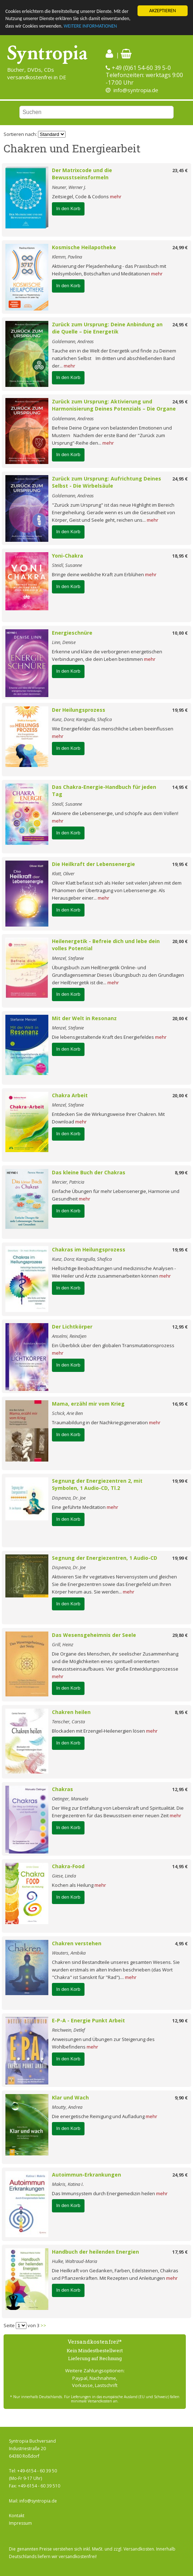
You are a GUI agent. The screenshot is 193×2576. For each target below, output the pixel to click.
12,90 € (180, 2020)
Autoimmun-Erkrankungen (86, 2174)
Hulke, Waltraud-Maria (74, 2261)
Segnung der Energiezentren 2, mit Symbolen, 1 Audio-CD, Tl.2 (97, 1484)
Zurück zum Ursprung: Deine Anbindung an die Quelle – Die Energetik (107, 328)
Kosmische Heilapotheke (84, 247)
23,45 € (180, 170)
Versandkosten (139, 2549)
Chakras (62, 1789)
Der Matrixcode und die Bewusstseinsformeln (82, 174)
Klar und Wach (70, 2097)
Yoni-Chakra (67, 555)
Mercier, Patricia (68, 1182)
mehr (115, 196)
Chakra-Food (68, 1866)
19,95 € (180, 710)
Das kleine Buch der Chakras (88, 1172)
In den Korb (68, 208)
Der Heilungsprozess (78, 709)
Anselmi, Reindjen (69, 1336)
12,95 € (180, 1326)
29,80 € (180, 1635)
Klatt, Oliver (63, 873)
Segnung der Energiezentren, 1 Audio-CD (104, 1557)
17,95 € (180, 2252)
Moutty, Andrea (67, 2107)
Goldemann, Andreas (73, 341)
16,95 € (180, 1404)
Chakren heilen (71, 1712)
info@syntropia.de (136, 90)
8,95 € (181, 1712)
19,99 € (180, 1481)
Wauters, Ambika (69, 1953)
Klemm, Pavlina (67, 257)
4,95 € (181, 1943)
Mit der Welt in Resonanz (84, 1018)
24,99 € (180, 247)
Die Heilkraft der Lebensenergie (93, 864)
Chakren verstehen (76, 1943)
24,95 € (180, 324)
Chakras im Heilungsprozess (88, 1249)
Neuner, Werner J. (69, 187)
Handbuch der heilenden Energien (95, 2251)
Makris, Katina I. (68, 2184)
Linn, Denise (64, 642)
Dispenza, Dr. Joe (69, 1498)
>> (43, 2325)
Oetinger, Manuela (70, 1798)
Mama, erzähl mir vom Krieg (88, 1403)
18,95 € (180, 556)
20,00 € (180, 941)
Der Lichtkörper (72, 1326)
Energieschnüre (72, 632)
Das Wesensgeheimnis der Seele (94, 1635)
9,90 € (181, 2097)
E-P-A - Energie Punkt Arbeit (88, 2020)
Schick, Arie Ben (67, 1413)
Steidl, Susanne (67, 565)
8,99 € (181, 1172)
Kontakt (16, 2516)
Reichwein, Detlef (68, 2030)
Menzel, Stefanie (68, 958)
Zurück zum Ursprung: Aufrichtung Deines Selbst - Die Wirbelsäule (106, 482)
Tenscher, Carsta (68, 1721)
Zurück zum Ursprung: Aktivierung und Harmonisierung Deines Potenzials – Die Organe (114, 405)
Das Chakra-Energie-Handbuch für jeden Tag (104, 790)
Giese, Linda (64, 1875)
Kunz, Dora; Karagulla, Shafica (82, 719)
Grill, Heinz (62, 1644)
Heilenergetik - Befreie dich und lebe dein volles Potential (106, 945)
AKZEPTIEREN (162, 11)
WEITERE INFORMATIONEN (90, 26)
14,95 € (180, 787)
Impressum (20, 2523)
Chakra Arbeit (70, 1095)
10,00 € (180, 633)
